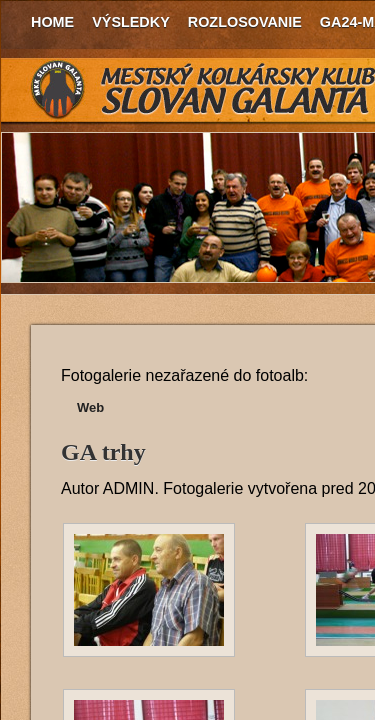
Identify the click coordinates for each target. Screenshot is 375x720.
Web (90, 407)
